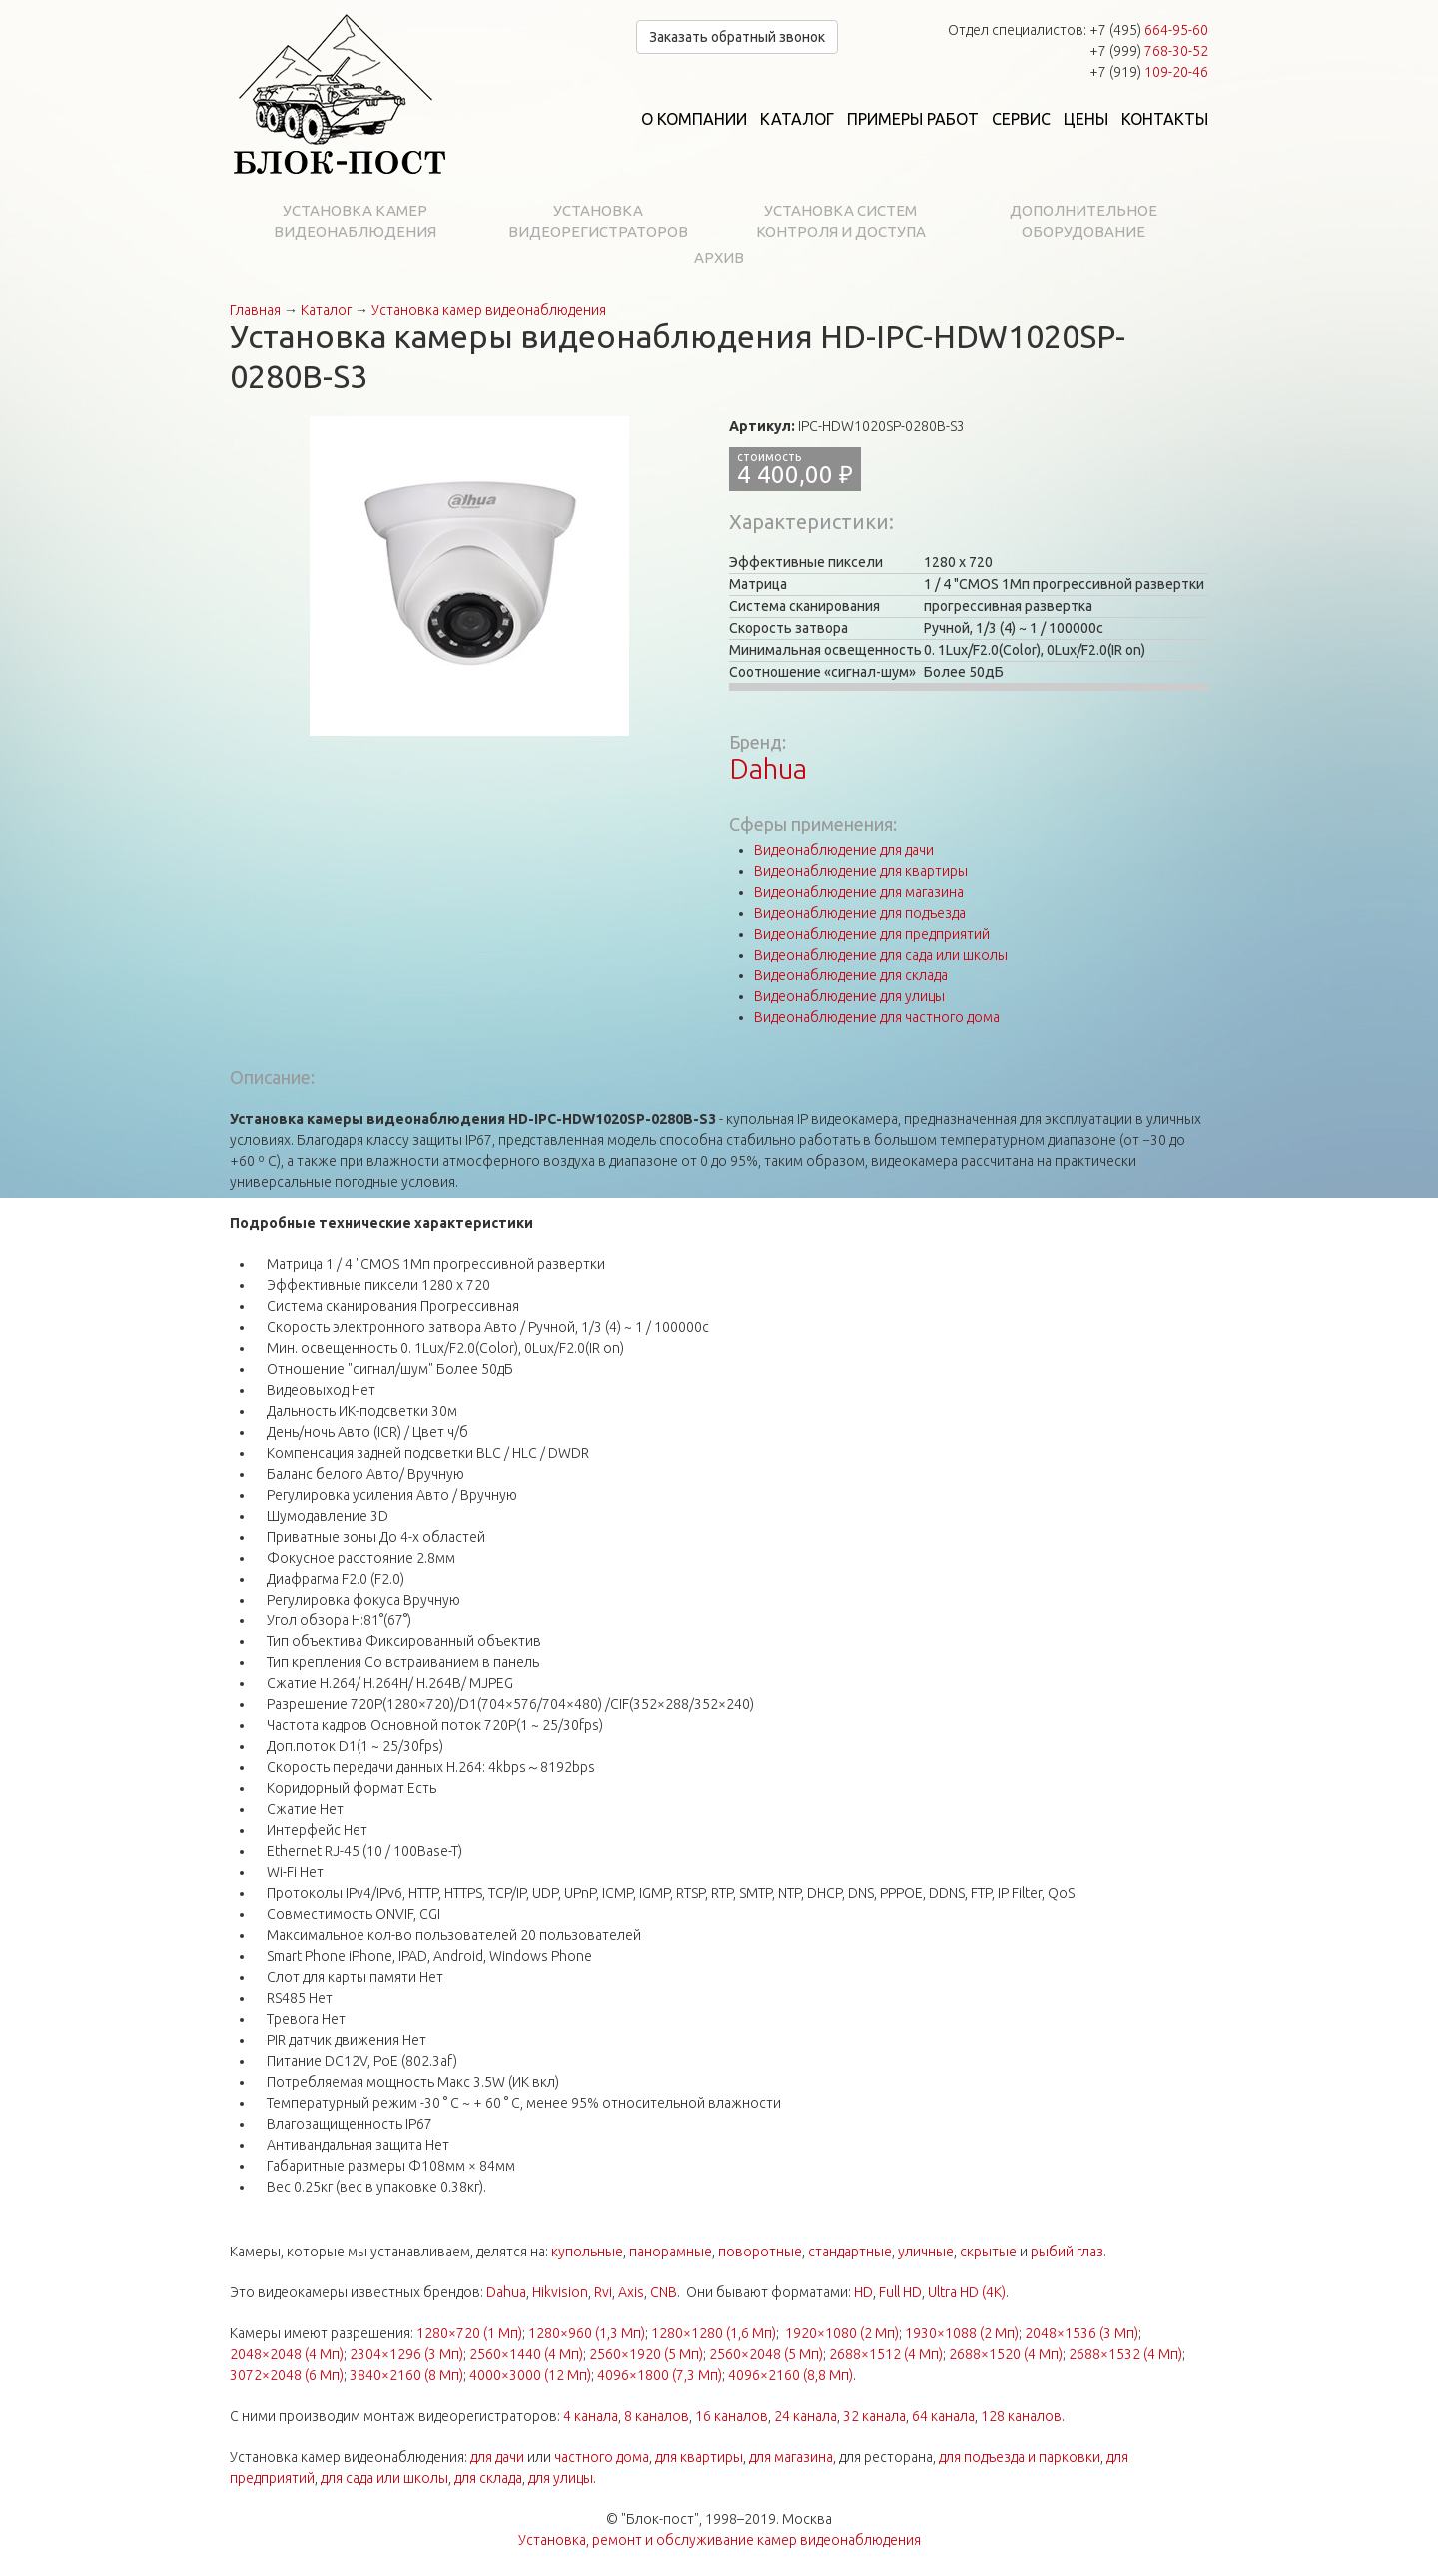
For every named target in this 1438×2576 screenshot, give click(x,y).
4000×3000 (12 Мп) (530, 2375)
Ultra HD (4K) (967, 2292)
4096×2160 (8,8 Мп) (790, 2375)
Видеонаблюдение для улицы (849, 996)
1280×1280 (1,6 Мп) (713, 2333)
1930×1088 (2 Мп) (962, 2333)
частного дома (601, 2457)
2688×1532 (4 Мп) (1125, 2354)
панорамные (670, 2251)
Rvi (603, 2292)
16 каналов (731, 2416)
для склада (488, 2478)
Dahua (768, 768)
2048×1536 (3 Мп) (1081, 2333)
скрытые (988, 2251)
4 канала (590, 2416)
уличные (926, 2251)
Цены (1086, 119)
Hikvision (560, 2292)
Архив (719, 257)
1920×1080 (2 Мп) (842, 2333)
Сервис (1021, 119)
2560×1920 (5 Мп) (646, 2354)
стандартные (850, 2251)
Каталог (797, 119)
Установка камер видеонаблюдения (355, 221)
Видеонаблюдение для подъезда (860, 913)
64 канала (943, 2416)
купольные (587, 2251)
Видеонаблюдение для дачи (844, 850)
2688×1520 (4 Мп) (1006, 2354)
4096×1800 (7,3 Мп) (659, 2375)
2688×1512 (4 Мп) (886, 2354)
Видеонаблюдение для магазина (859, 892)
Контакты (1164, 119)
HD (863, 2292)
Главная (255, 310)
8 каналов (656, 2416)
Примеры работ (913, 119)
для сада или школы (384, 2478)
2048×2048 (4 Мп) (287, 2354)
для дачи (497, 2457)
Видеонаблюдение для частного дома (877, 1017)
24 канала (805, 2416)
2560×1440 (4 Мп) (526, 2354)
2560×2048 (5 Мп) (766, 2354)
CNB (663, 2292)
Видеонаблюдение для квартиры (861, 871)
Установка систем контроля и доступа (841, 221)
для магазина (791, 2457)
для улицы (560, 2478)
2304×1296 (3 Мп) (406, 2354)
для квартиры (699, 2457)
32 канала (874, 2416)
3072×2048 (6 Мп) (287, 2375)
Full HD (900, 2292)
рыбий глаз (1067, 2251)
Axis (631, 2292)
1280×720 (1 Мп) (469, 2333)
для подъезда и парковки (1019, 2457)
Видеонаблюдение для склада (851, 975)
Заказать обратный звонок (737, 37)
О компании (694, 119)
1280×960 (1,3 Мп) (586, 2333)
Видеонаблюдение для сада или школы (881, 955)
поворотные (760, 2251)
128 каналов (1021, 2416)
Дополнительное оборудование (1083, 221)
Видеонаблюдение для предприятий (872, 934)
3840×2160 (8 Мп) (406, 2375)
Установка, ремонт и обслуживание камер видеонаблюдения (719, 2540)
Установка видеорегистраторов (598, 221)
